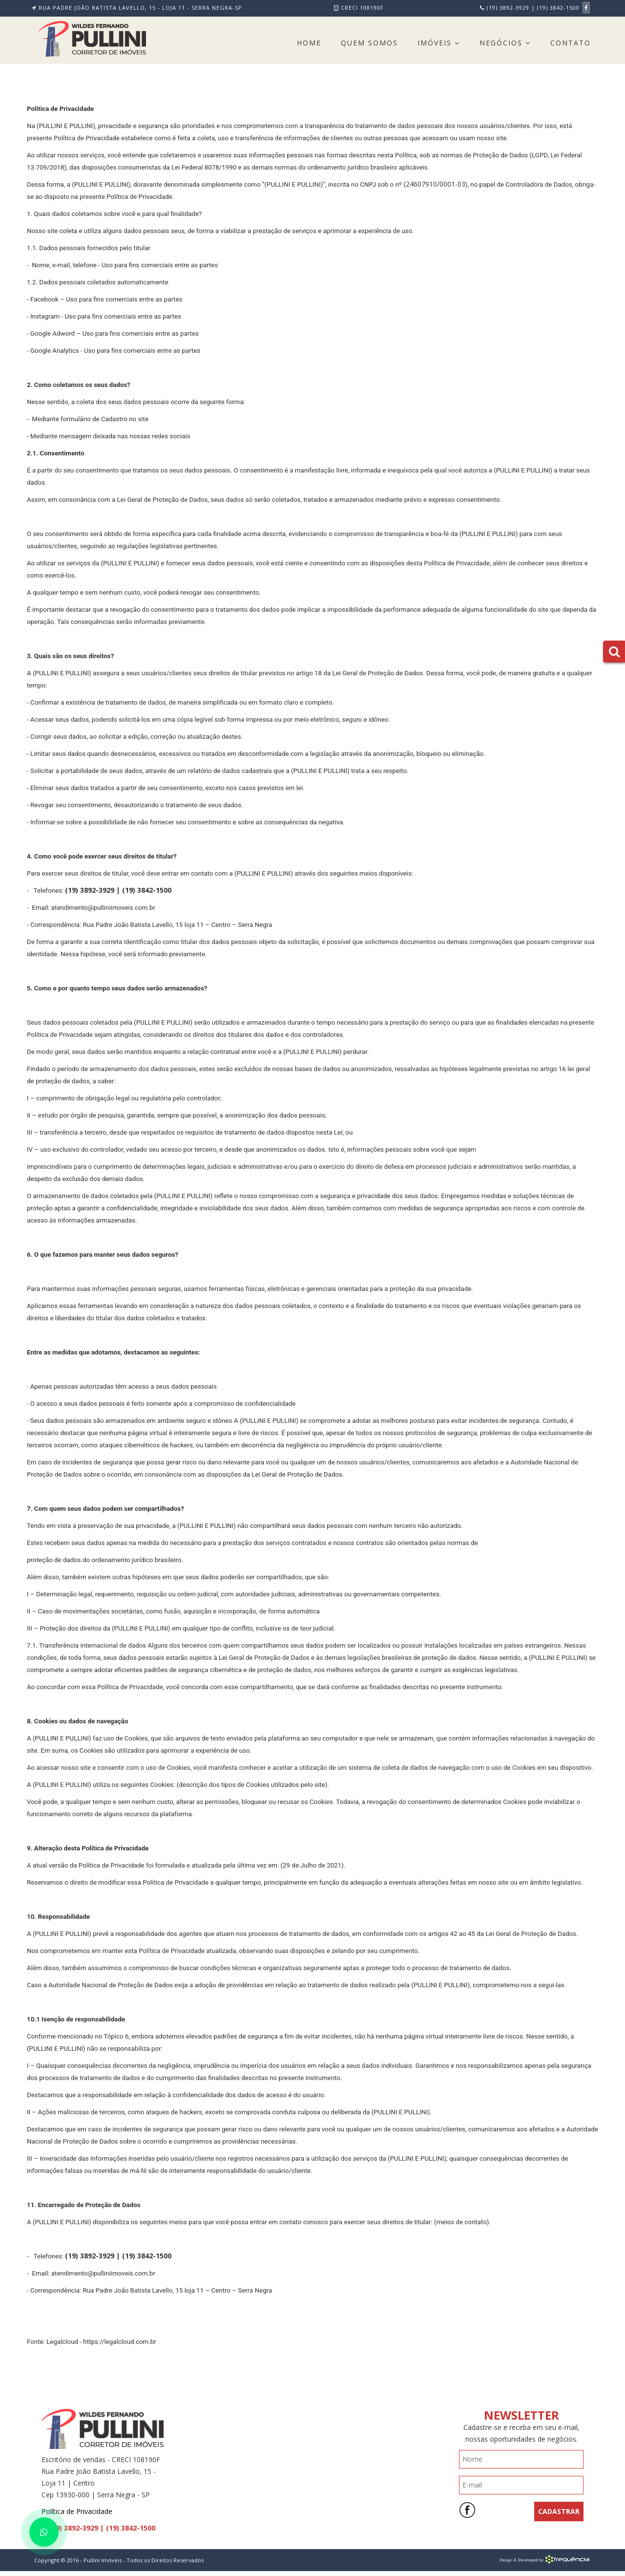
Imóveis (438, 42)
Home (309, 42)
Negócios (505, 42)
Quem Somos (369, 42)
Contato (570, 42)
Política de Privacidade (77, 2511)
